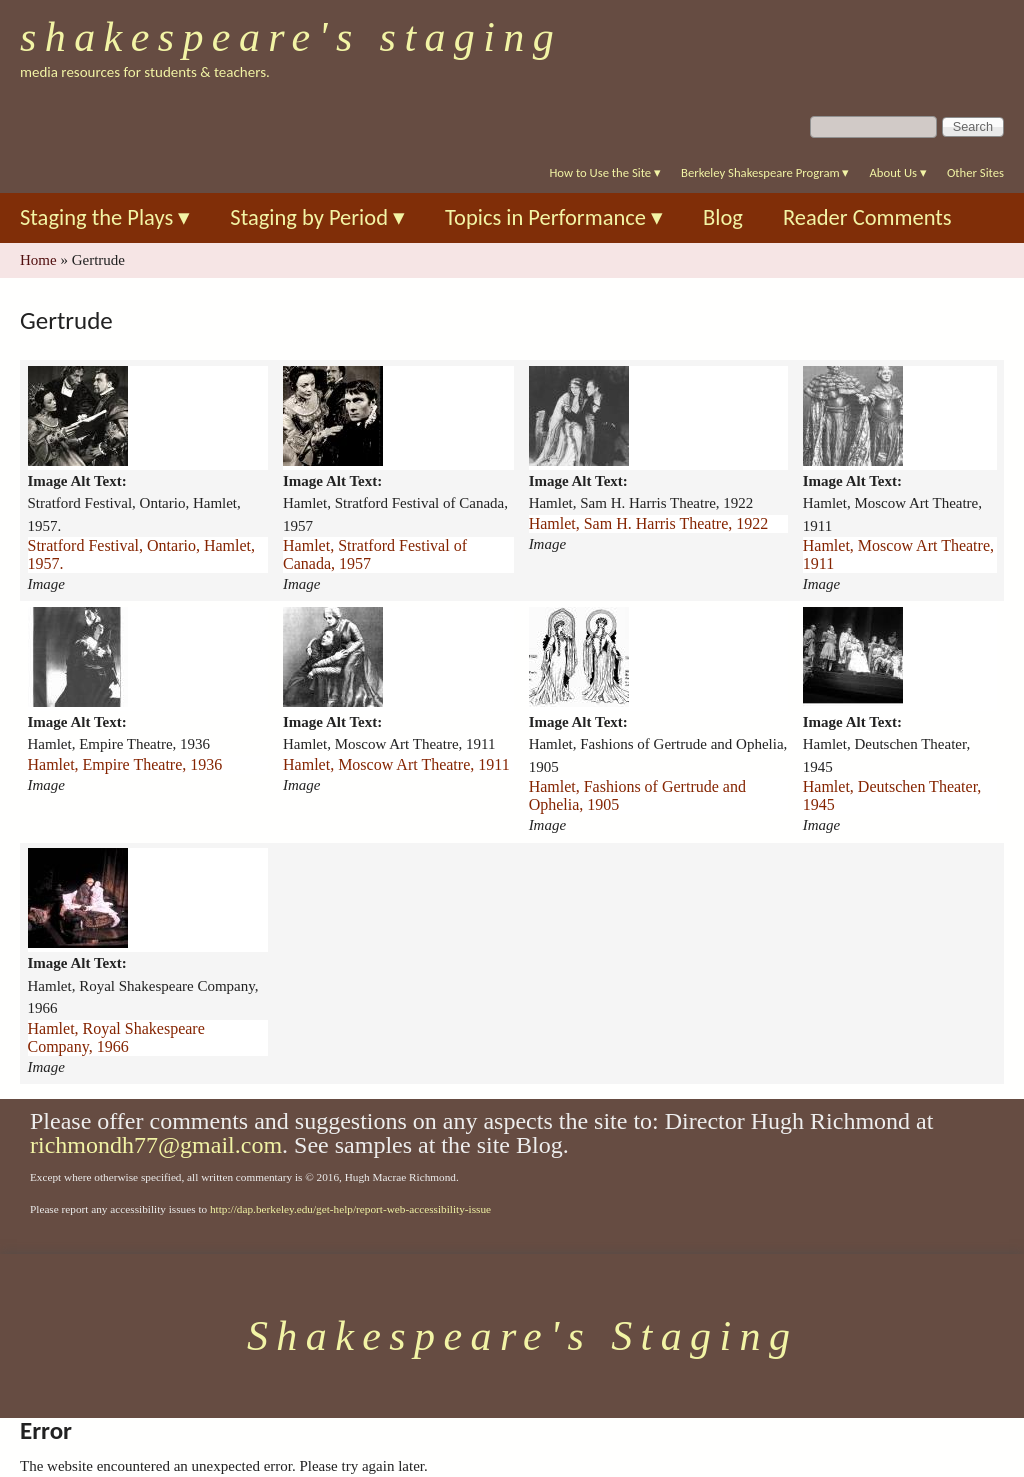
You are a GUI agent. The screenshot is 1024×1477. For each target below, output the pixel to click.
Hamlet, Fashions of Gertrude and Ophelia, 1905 (637, 795)
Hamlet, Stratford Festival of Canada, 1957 (375, 554)
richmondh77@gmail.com (156, 1145)
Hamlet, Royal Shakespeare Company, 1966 (116, 1037)
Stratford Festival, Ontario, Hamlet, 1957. (142, 554)
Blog (723, 217)
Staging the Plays (105, 217)
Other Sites (975, 172)
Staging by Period (317, 217)
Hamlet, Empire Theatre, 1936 (125, 764)
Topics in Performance (554, 217)
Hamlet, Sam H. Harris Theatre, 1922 (649, 523)
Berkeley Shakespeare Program (765, 172)
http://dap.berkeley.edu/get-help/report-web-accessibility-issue (350, 1209)
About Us (897, 172)
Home (38, 260)
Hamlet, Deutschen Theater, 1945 (892, 795)
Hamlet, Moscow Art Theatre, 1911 (898, 554)
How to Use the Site (605, 172)
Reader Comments (867, 217)
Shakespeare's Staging (291, 37)
